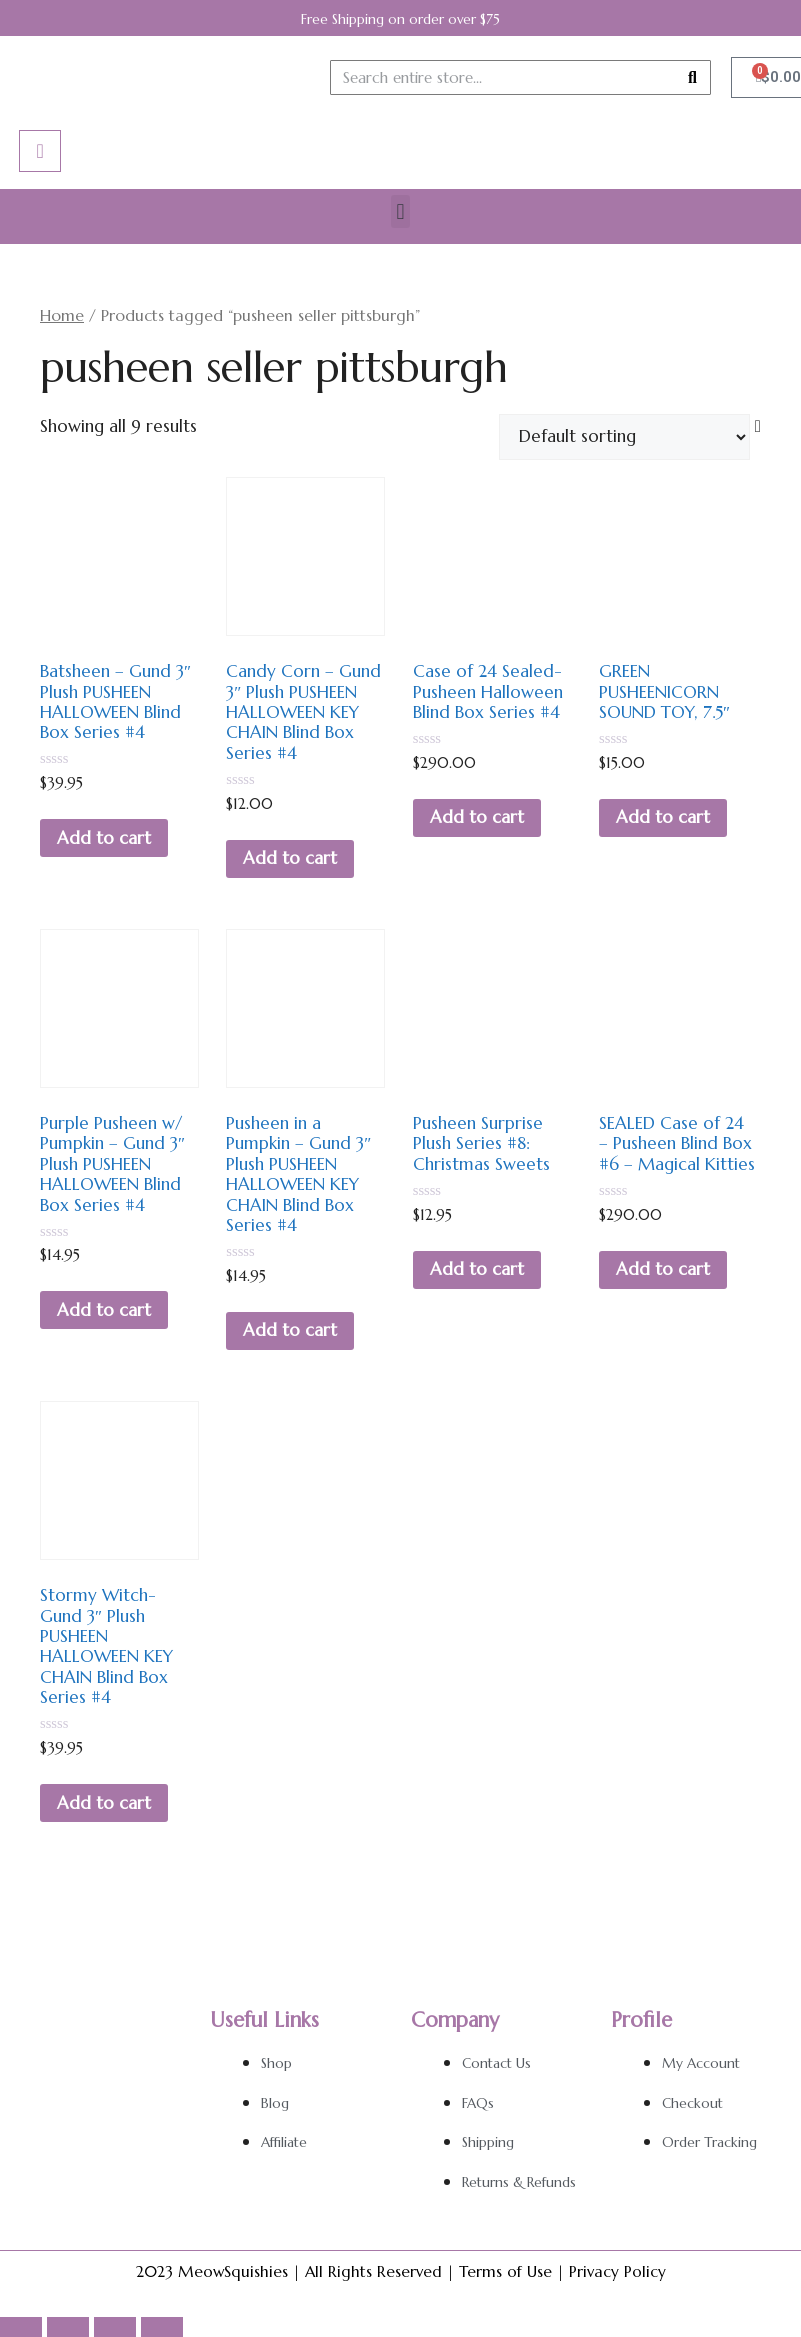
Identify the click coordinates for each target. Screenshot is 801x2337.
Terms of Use (505, 2271)
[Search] (692, 77)
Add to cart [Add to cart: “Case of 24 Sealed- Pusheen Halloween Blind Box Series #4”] (477, 817)
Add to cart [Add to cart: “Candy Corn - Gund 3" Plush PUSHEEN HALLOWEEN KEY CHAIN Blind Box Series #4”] (290, 858)
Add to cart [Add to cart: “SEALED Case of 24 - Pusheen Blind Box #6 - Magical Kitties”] (663, 1269)
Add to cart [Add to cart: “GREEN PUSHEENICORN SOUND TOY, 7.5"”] (663, 817)
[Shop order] (624, 437)
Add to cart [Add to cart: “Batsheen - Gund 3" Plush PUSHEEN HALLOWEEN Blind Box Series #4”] (104, 838)
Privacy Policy (617, 2271)
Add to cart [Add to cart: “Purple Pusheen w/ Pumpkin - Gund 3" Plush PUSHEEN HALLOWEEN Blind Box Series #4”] (104, 1310)
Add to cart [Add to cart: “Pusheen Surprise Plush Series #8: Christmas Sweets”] (477, 1269)
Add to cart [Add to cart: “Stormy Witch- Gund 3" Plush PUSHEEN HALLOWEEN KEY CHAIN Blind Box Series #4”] (104, 1803)
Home (62, 315)
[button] (400, 211)
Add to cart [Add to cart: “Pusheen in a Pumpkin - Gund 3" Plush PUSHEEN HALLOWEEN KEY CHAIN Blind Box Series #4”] (290, 1330)
